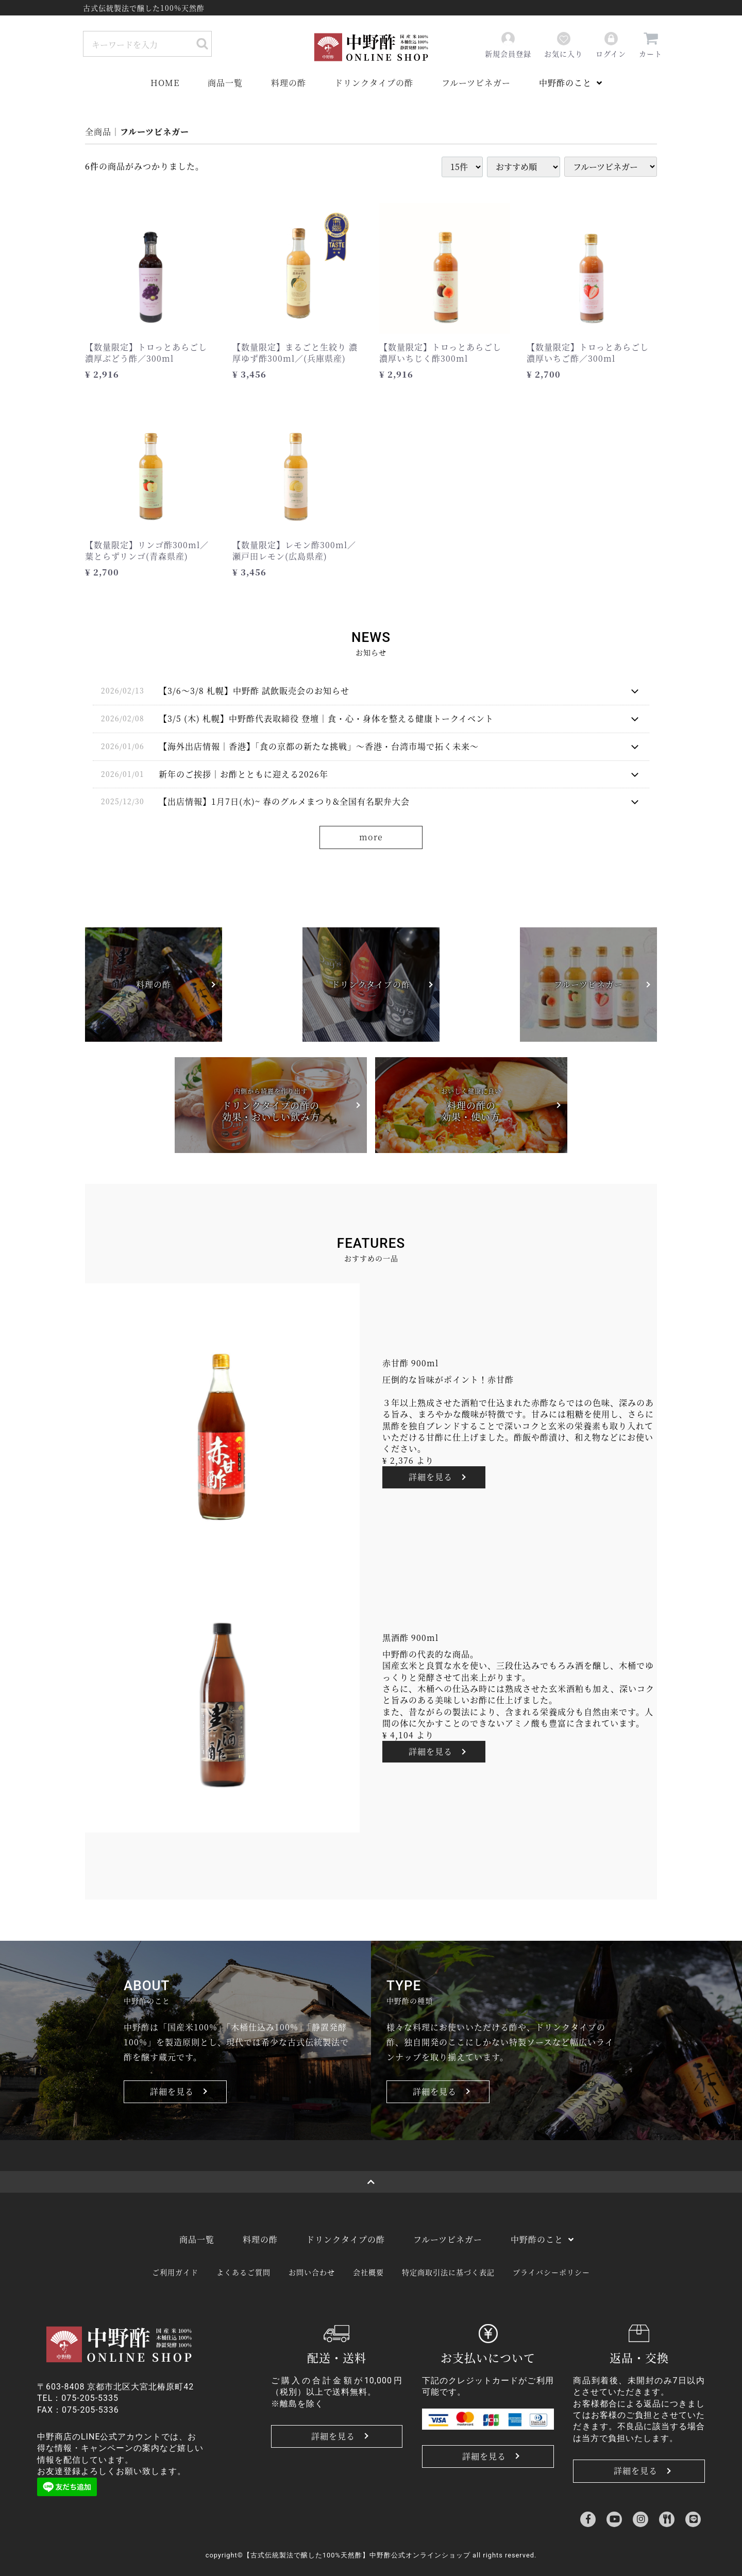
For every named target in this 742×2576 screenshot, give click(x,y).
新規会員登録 (508, 45)
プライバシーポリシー (551, 2272)
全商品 (98, 132)
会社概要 (368, 2272)
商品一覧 (225, 83)
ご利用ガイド (175, 2272)
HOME (164, 83)
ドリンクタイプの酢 (373, 83)
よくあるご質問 (243, 2272)
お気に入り (563, 45)
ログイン (611, 45)
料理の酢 (288, 83)
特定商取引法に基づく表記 (448, 2272)
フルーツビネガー (476, 83)
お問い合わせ (312, 2272)
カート (650, 45)
